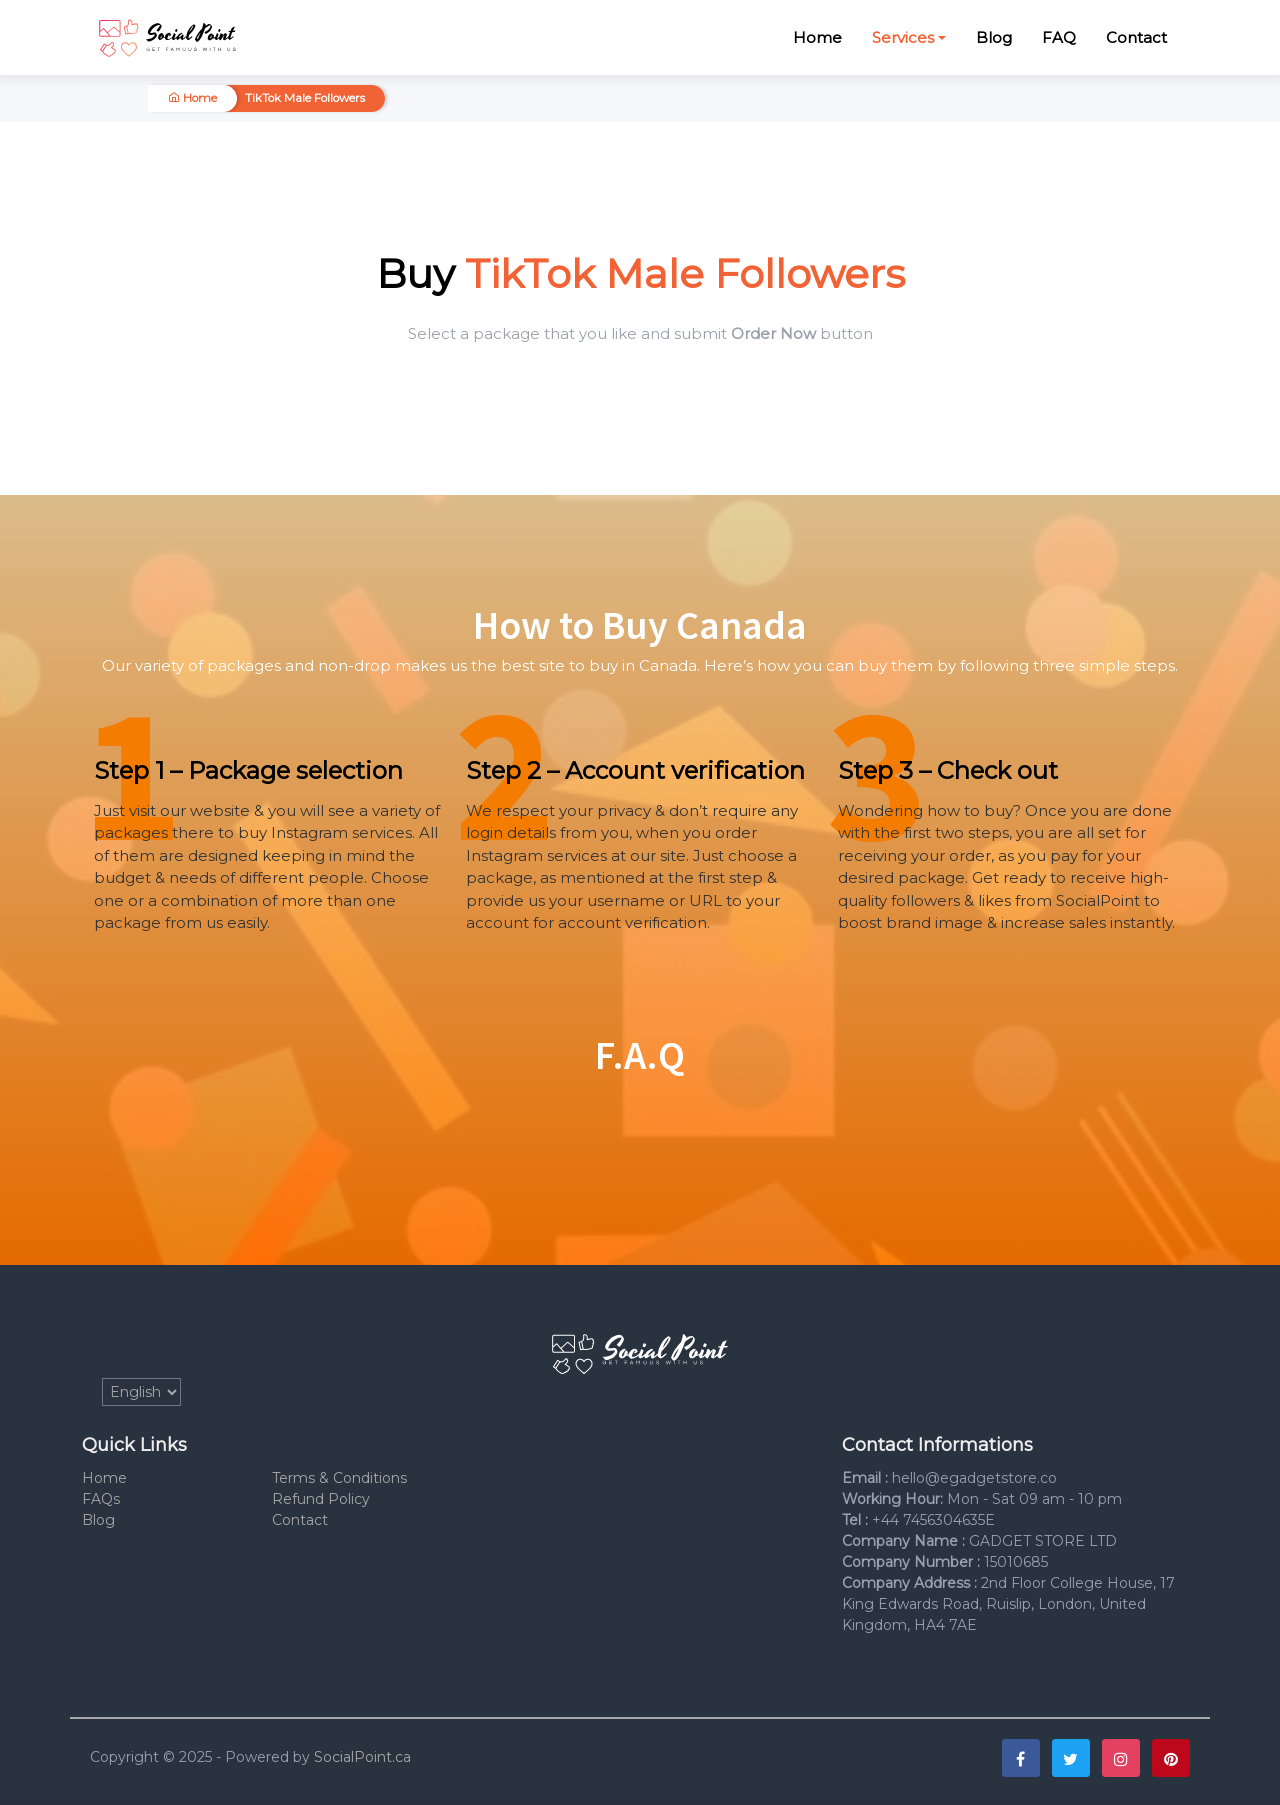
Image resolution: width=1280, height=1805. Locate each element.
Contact (1136, 37)
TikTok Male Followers (305, 98)
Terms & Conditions (339, 1478)
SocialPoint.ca (362, 1757)
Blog (994, 37)
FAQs (101, 1499)
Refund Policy (321, 1499)
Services (903, 37)
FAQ (1059, 37)
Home (817, 37)
